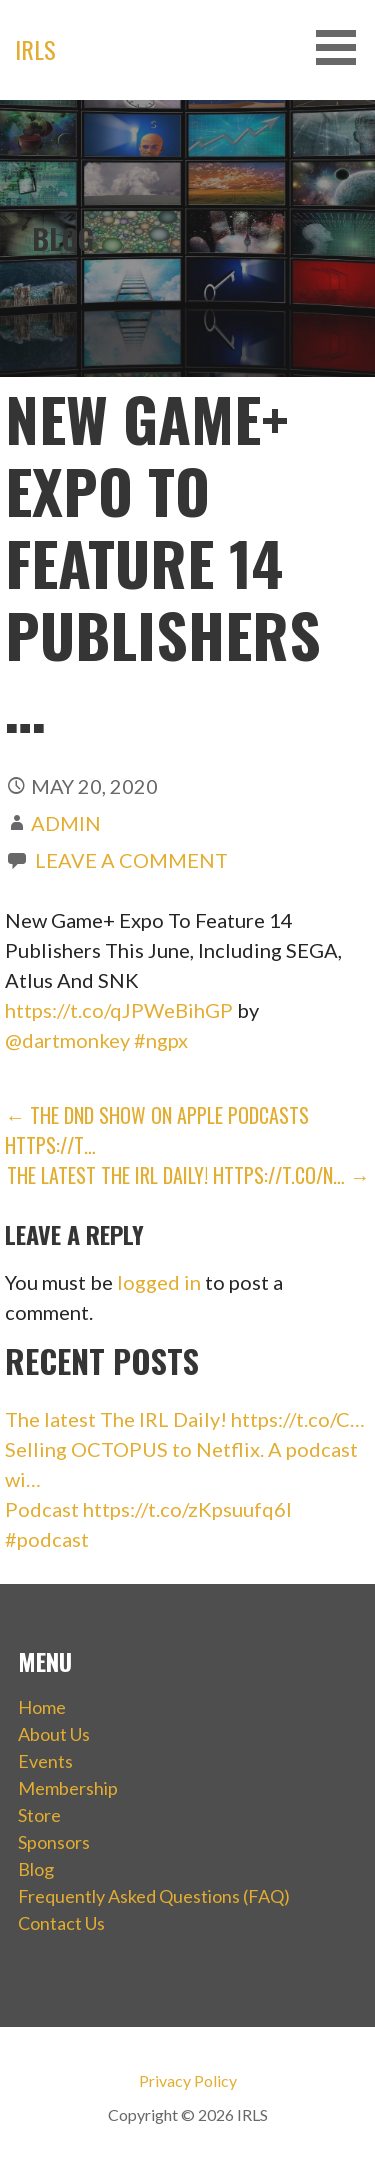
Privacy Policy (188, 2080)
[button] (343, 47)
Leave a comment (131, 860)
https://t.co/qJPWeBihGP (119, 1010)
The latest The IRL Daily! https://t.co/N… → (188, 1175)
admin (66, 823)
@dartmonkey (67, 1040)
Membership (68, 1788)
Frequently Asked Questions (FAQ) (154, 1896)
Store (39, 1815)
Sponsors (54, 1842)
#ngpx (161, 1040)
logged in (159, 1282)
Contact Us (61, 1923)
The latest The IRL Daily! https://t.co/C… (185, 1419)
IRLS (35, 49)
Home (42, 1707)
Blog (36, 1869)
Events (45, 1761)
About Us (54, 1734)
